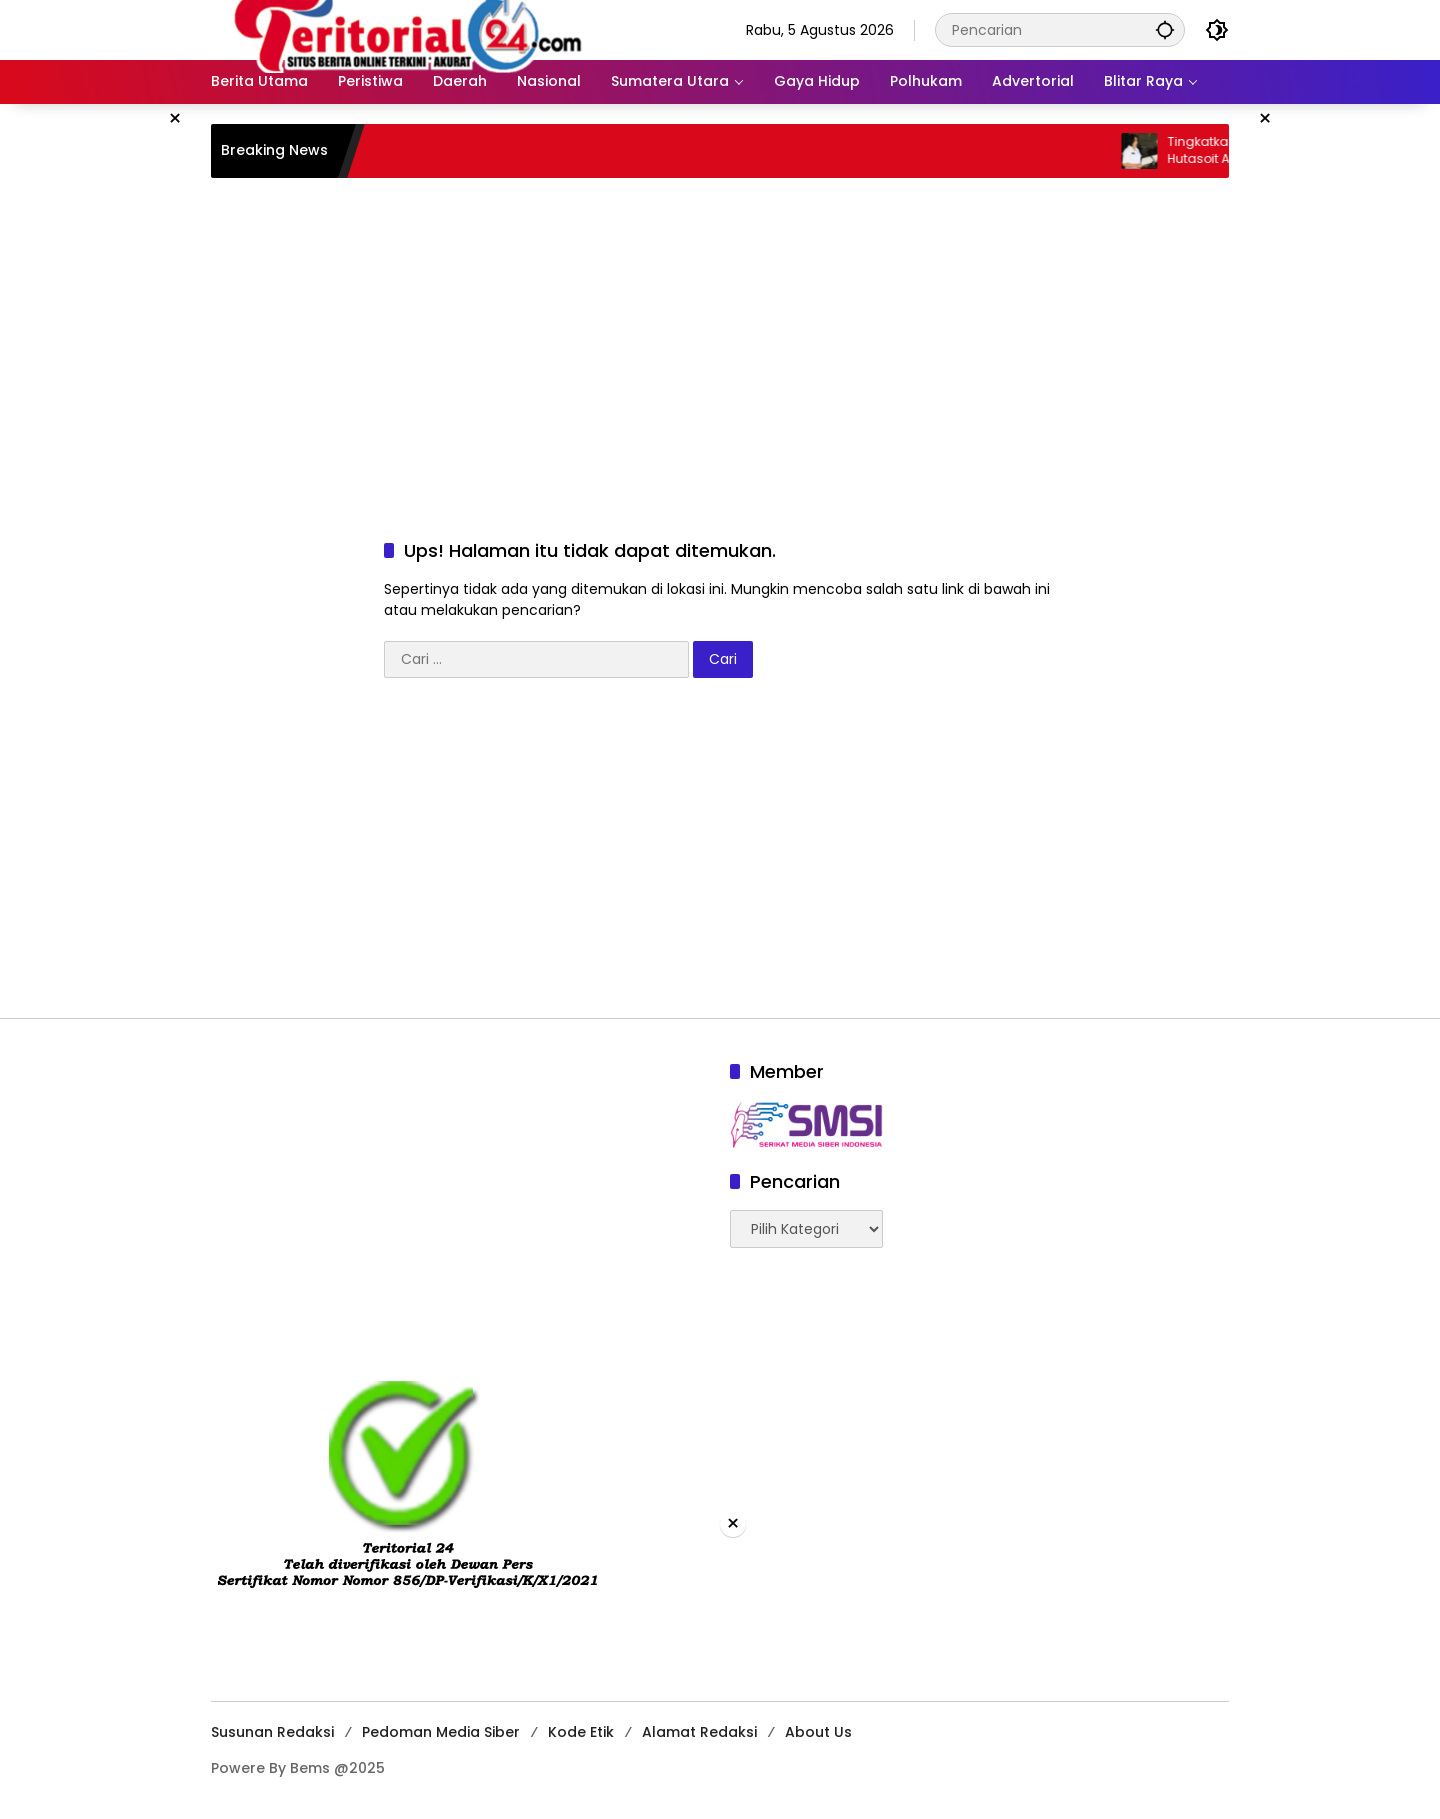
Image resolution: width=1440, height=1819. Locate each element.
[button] (1165, 29)
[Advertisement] (720, 338)
